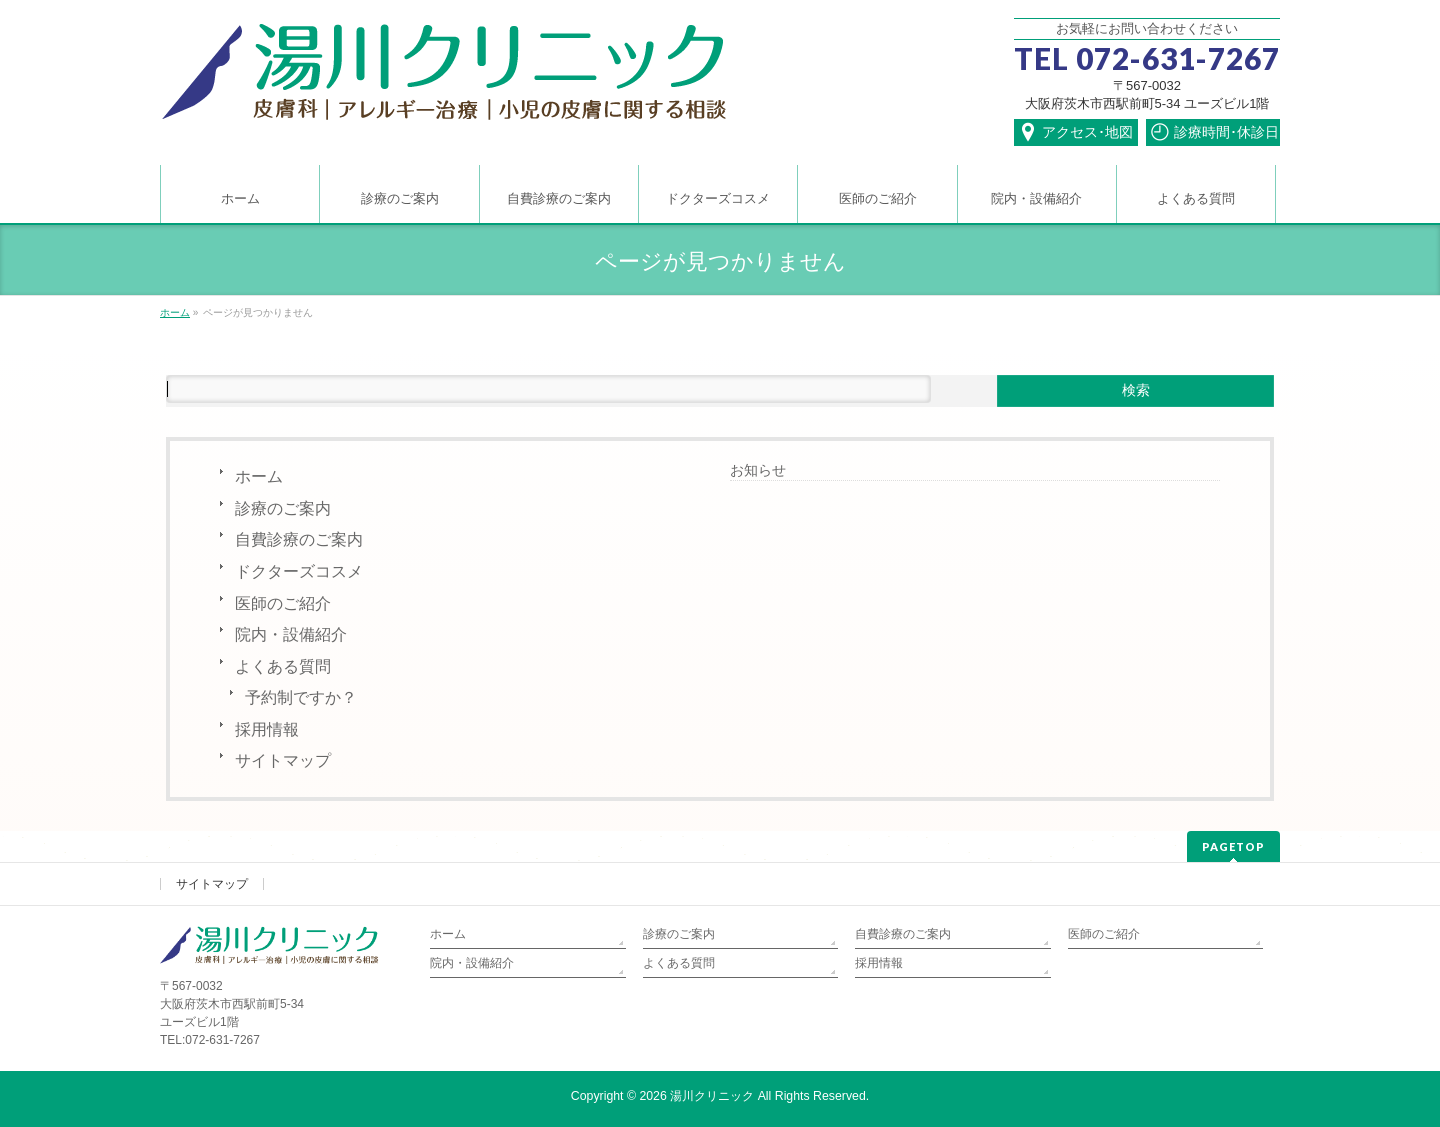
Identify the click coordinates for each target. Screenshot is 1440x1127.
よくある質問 (283, 666)
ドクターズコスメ (299, 571)
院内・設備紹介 (291, 634)
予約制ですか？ (301, 697)
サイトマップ (283, 760)
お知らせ (758, 470)
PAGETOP (1233, 846)
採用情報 (267, 729)
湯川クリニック (712, 1096)
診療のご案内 (283, 508)
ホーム (259, 476)
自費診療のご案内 (299, 539)
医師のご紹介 (283, 603)
